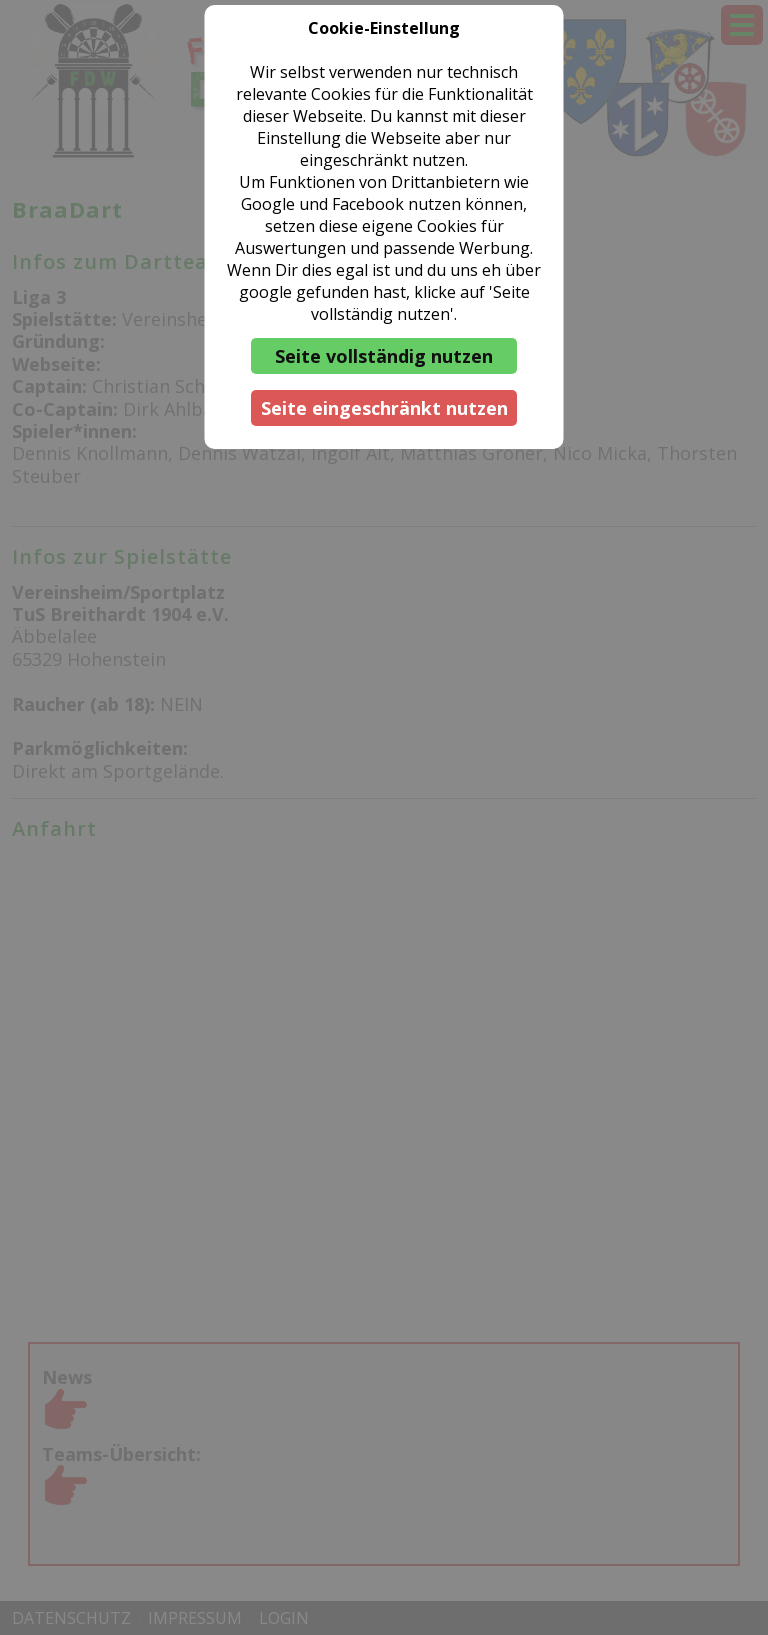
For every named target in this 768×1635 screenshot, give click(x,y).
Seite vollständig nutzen (384, 356)
